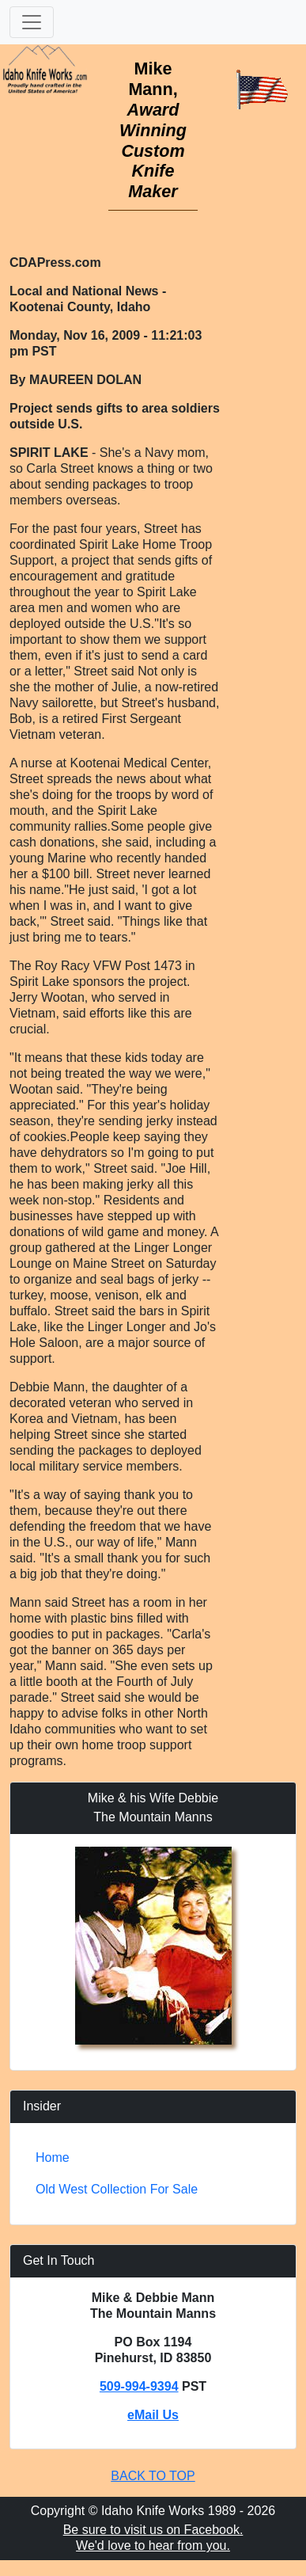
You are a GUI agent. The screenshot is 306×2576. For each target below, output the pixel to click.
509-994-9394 (139, 2386)
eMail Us (153, 2415)
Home (53, 2157)
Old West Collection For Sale (117, 2189)
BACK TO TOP (153, 2476)
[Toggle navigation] (31, 22)
